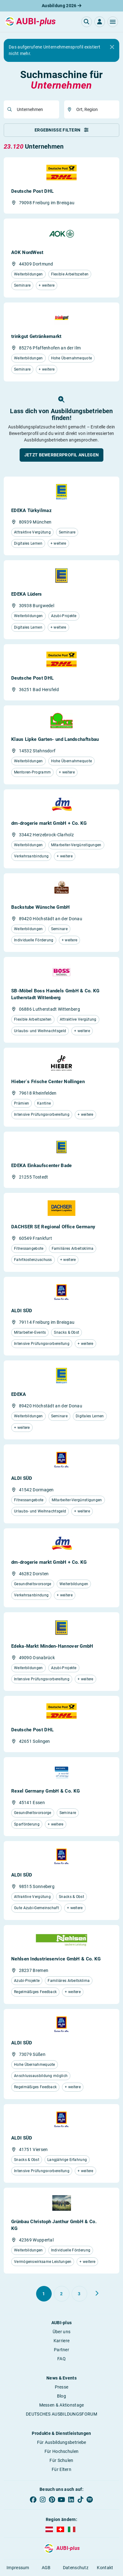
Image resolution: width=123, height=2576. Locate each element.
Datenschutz (75, 2567)
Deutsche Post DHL (32, 191)
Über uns (61, 2331)
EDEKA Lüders (26, 594)
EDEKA (18, 1394)
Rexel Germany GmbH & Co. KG (45, 1791)
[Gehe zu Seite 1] (44, 2293)
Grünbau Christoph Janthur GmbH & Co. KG (54, 2225)
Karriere (61, 2340)
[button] (112, 21)
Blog (61, 2396)
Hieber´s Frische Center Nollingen (48, 1081)
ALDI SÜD (21, 1310)
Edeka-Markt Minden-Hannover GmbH (52, 1646)
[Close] (112, 47)
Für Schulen (61, 2460)
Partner (61, 2349)
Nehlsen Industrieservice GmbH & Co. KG (56, 1959)
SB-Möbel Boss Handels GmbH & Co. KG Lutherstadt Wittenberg (55, 994)
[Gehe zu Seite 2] (61, 2293)
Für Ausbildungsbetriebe (61, 2442)
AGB (46, 2567)
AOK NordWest (27, 252)
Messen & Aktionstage (61, 2405)
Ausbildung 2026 (61, 5)
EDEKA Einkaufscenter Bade (41, 1165)
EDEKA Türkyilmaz (31, 510)
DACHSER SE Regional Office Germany (53, 1227)
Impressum (18, 2567)
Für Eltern (61, 2469)
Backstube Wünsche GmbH (40, 907)
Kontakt (105, 2567)
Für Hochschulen (62, 2451)
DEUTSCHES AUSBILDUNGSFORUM (61, 2414)
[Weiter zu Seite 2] (96, 2293)
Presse (62, 2386)
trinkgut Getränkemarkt (36, 336)
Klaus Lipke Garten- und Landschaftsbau (55, 739)
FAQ (61, 2358)
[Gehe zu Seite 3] (79, 2293)
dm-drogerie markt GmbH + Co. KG (49, 823)
